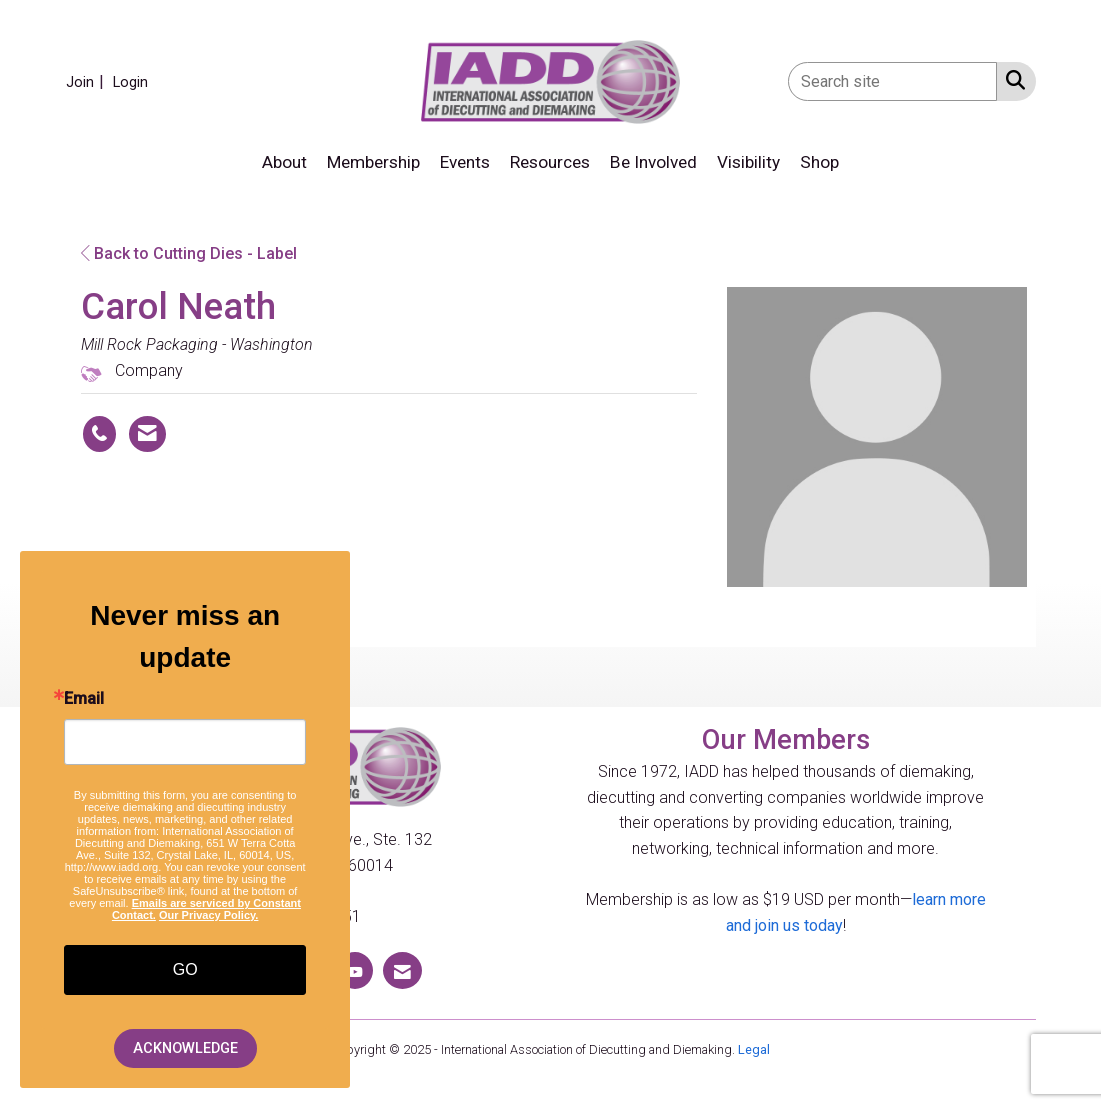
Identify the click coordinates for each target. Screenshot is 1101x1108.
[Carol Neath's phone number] (99, 434)
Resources (550, 162)
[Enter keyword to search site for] (892, 81)
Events (465, 162)
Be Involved (653, 162)
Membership (373, 162)
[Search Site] (1011, 80)
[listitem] (87, 81)
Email (84, 699)
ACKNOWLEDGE (185, 1048)
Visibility (748, 162)
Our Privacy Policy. (208, 915)
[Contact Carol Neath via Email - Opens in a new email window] (147, 434)
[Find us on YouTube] (355, 970)
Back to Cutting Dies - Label (189, 253)
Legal (754, 1049)
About (284, 162)
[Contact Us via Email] (402, 970)
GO (185, 969)
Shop (819, 162)
